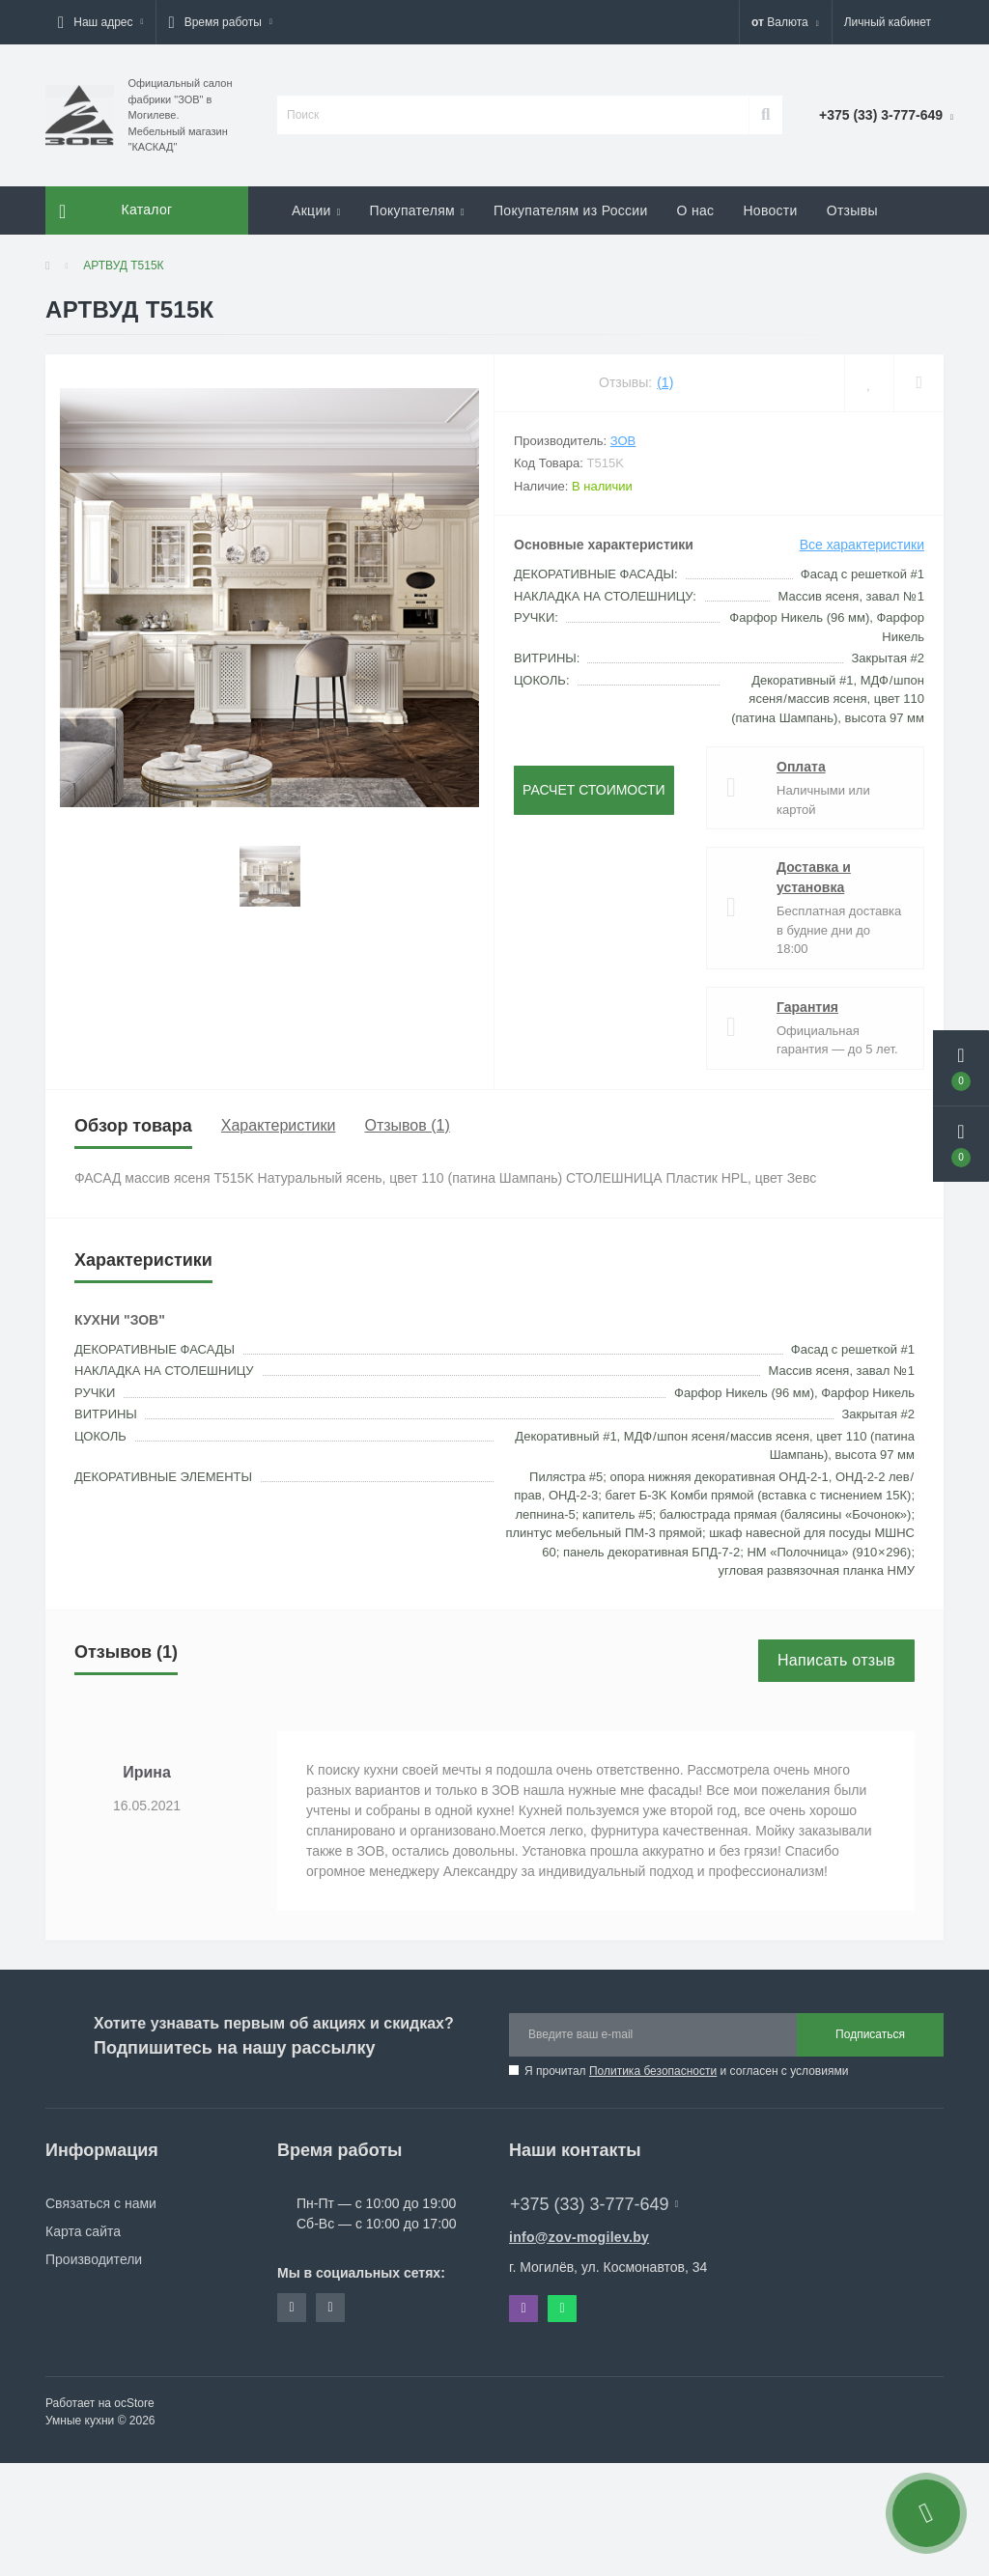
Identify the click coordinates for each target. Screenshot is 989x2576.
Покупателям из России (571, 210)
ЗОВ (623, 441)
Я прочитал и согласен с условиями (686, 2071)
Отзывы (852, 210)
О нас (696, 210)
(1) (665, 382)
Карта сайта (83, 2231)
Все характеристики (862, 544)
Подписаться (870, 2034)
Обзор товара (133, 1125)
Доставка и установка (814, 877)
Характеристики (278, 1125)
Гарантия (807, 1007)
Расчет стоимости (594, 790)
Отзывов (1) (406, 1125)
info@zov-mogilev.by (579, 2237)
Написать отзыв (836, 1660)
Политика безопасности (653, 2071)
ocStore (134, 2403)
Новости (770, 210)
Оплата (801, 766)
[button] (100, 22)
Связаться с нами (100, 2203)
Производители (93, 2259)
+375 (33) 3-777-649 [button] (594, 2204)
